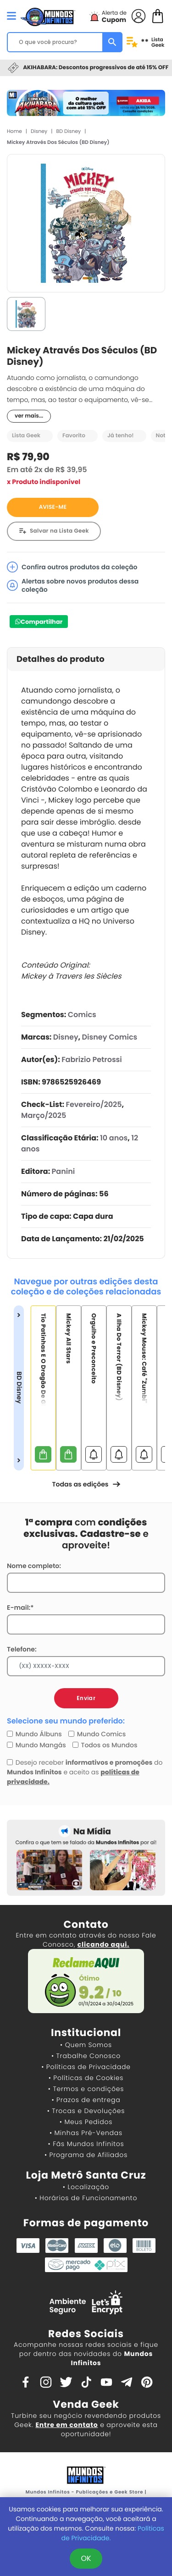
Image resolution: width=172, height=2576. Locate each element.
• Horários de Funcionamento (86, 2197)
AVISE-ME (53, 507)
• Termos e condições (86, 2088)
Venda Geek (86, 2404)
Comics (82, 1014)
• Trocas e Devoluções (86, 2110)
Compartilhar (41, 621)
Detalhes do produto (61, 659)
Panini (63, 1171)
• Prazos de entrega (86, 2099)
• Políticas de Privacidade (85, 2066)
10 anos (114, 1138)
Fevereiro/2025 (94, 1104)
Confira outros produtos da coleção (72, 566)
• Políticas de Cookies (86, 2077)
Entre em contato (66, 2424)
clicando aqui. (103, 1944)
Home (14, 131)
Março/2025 (43, 1115)
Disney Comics (110, 1037)
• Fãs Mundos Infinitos (86, 2143)
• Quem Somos (86, 2044)
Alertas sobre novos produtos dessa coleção (73, 585)
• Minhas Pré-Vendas (86, 2132)
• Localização (86, 2186)
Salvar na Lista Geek (59, 531)
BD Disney (68, 131)
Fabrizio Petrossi (91, 1059)
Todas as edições (86, 1484)
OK (86, 2558)
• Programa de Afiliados (86, 2154)
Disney (39, 131)
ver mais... (29, 416)
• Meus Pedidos (86, 2121)
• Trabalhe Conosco (86, 2055)
